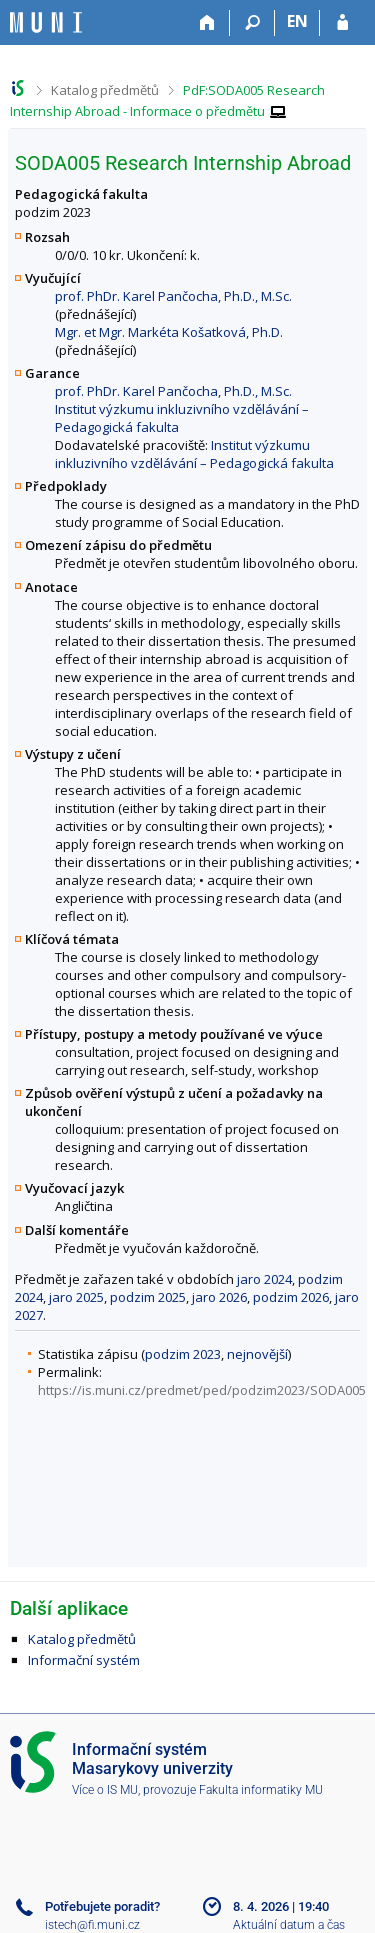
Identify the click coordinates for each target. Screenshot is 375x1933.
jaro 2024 (264, 1279)
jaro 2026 (219, 1297)
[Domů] (207, 23)
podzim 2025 (148, 1297)
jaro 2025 (76, 1297)
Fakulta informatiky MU (261, 1790)
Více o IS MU (105, 1790)
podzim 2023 (183, 1354)
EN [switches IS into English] (297, 21)
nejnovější (257, 1354)
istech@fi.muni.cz (92, 1925)
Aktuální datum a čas (289, 1925)
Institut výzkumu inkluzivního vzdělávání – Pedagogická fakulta (194, 454)
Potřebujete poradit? (102, 1906)
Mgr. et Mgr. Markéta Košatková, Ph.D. (169, 332)
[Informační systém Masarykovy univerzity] (46, 22)
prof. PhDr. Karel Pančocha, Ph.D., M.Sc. (173, 296)
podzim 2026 (291, 1297)
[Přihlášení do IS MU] (342, 23)
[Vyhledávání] (252, 23)
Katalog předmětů (105, 90)
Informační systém (84, 1660)
